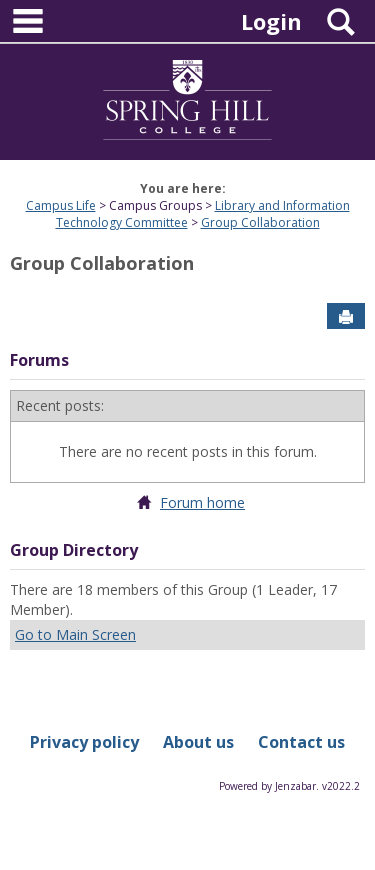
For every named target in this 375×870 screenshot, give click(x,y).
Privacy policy (84, 742)
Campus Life (61, 205)
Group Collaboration (260, 222)
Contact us (301, 742)
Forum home (202, 502)
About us (198, 742)
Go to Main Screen (75, 634)
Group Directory (74, 550)
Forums (39, 360)
